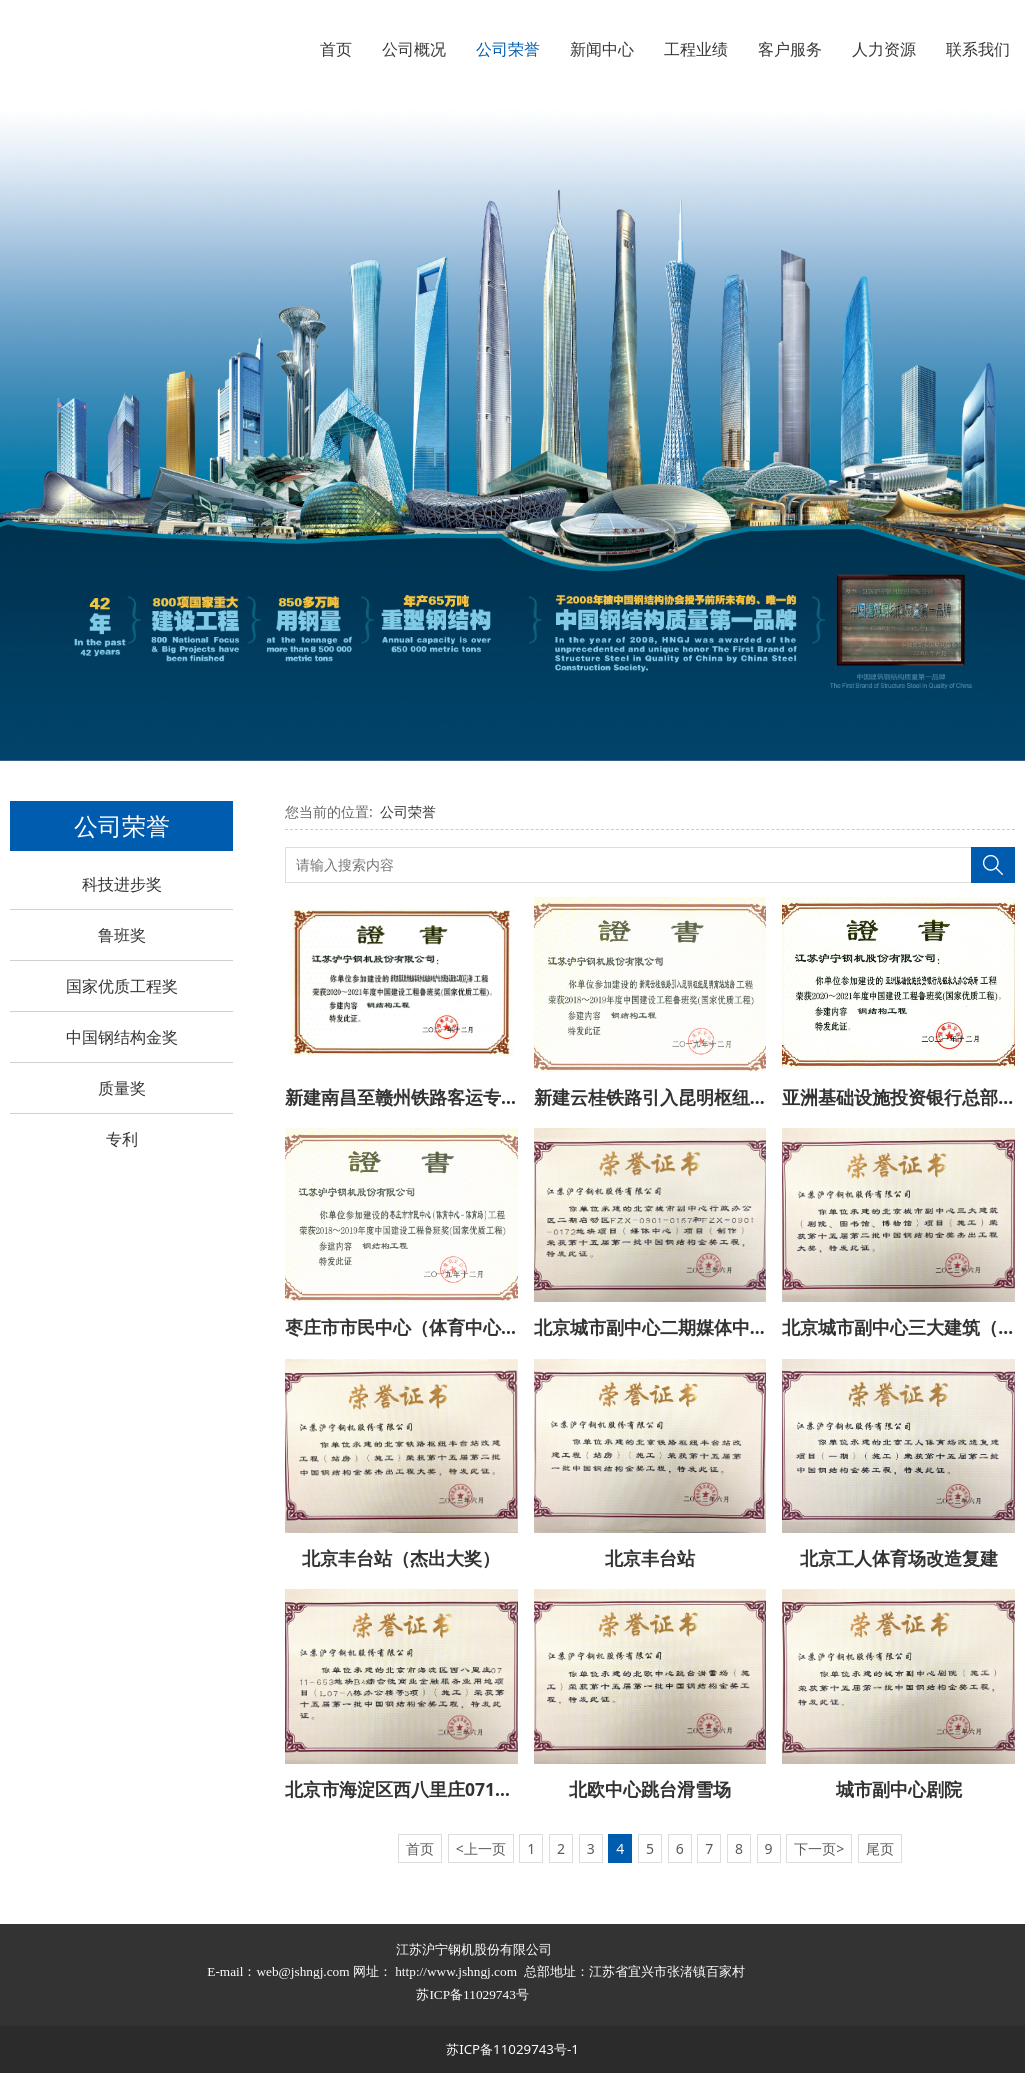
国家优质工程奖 (122, 986)
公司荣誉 (508, 49)
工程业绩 (696, 49)
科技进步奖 (122, 884)
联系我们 (978, 49)
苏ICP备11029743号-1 (512, 2049)
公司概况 (414, 49)
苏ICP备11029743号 (474, 1994)
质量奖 (122, 1088)
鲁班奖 (122, 935)
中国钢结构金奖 (122, 1037)
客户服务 (790, 49)
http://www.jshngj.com (456, 1971)
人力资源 (884, 49)
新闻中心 (602, 49)
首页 (336, 49)
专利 (122, 1139)
